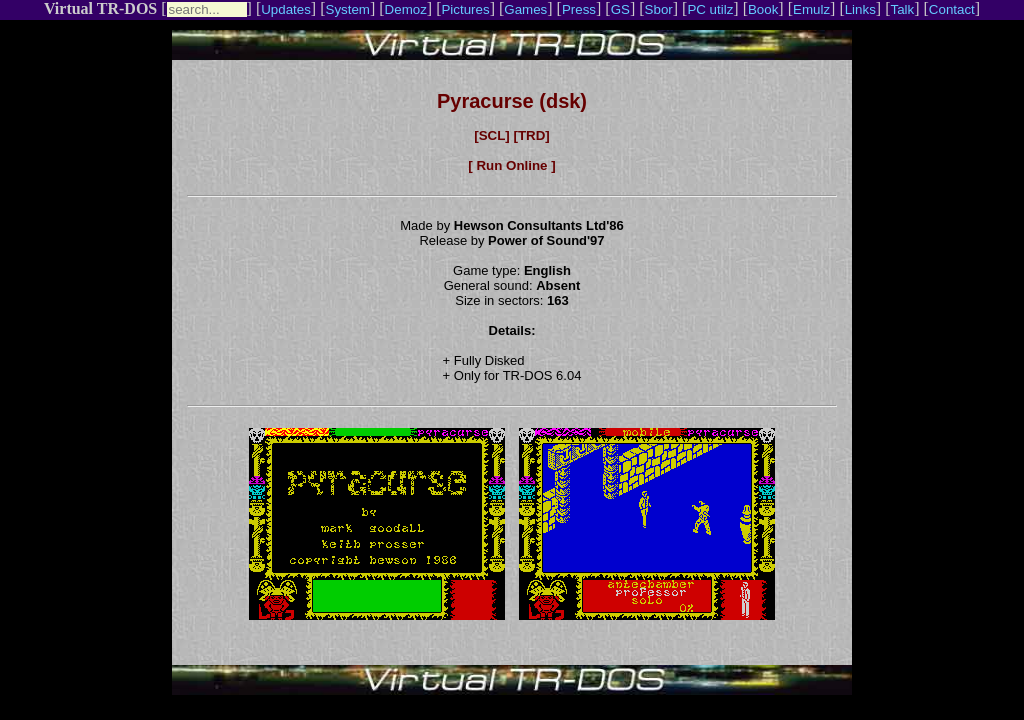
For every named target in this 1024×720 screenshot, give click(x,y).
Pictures (465, 9)
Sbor (659, 9)
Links (860, 9)
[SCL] (492, 135)
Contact (952, 9)
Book (763, 9)
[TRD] (531, 135)
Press (579, 9)
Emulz (811, 9)
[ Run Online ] (511, 165)
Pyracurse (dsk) (512, 101)
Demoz (406, 9)
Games (525, 9)
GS (620, 9)
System (348, 9)
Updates (286, 9)
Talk (902, 9)
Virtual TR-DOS (100, 8)
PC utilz (710, 9)
